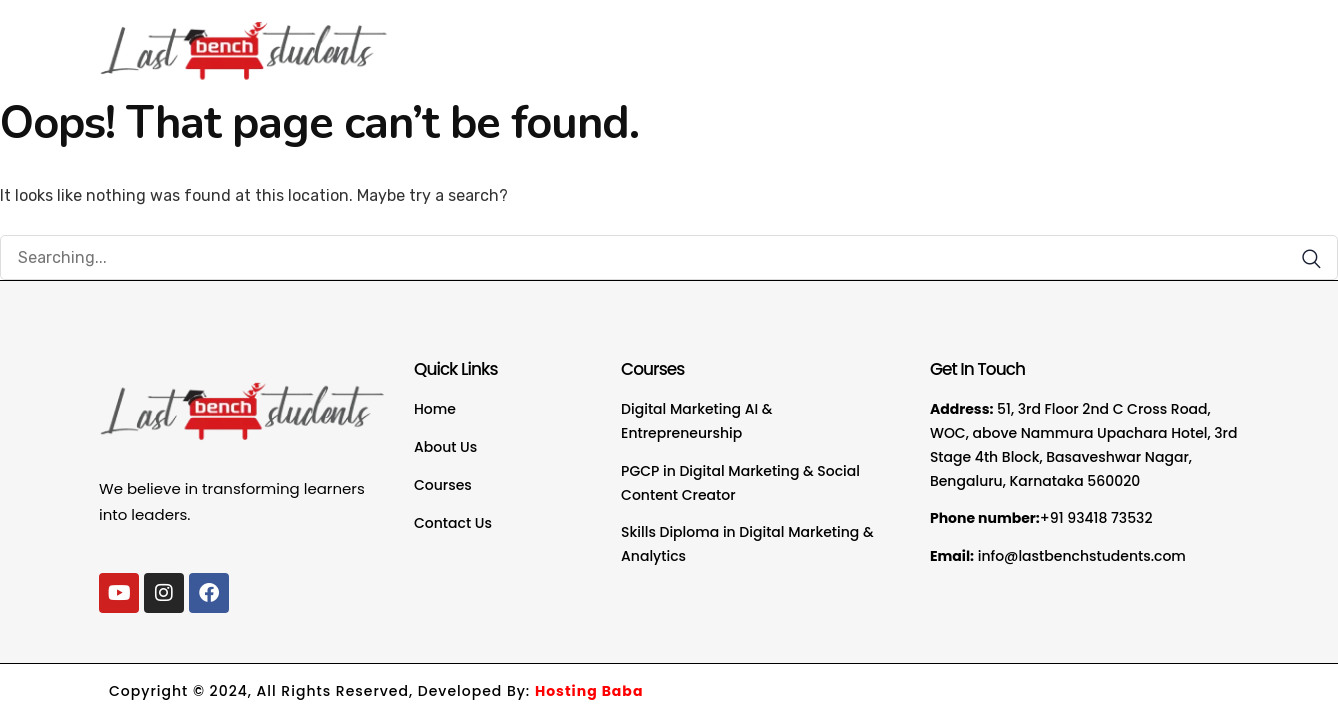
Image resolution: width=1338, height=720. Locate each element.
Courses (920, 39)
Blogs (1079, 39)
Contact (1165, 39)
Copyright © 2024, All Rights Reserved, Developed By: (376, 691)
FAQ (1008, 39)
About (823, 39)
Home (743, 39)
